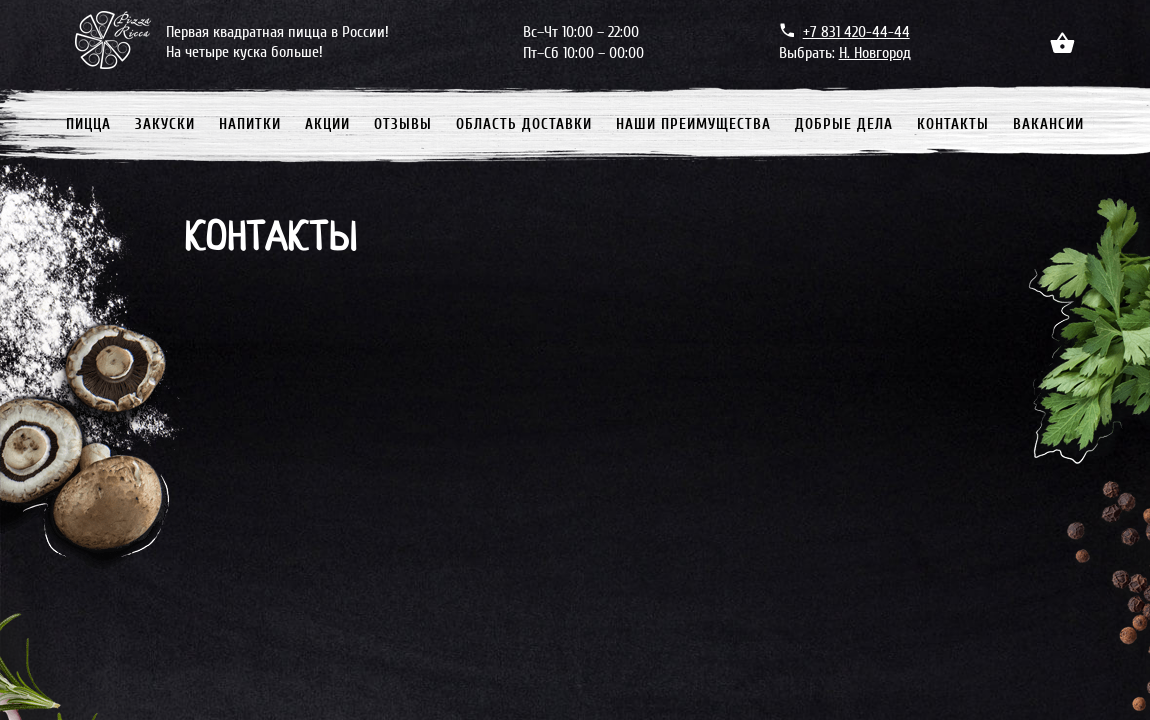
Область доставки (524, 124)
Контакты (953, 124)
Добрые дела (844, 124)
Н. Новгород (875, 53)
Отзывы (403, 124)
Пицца (88, 124)
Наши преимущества (693, 124)
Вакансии (1048, 124)
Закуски (165, 124)
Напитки (250, 124)
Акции (327, 124)
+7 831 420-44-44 (856, 32)
